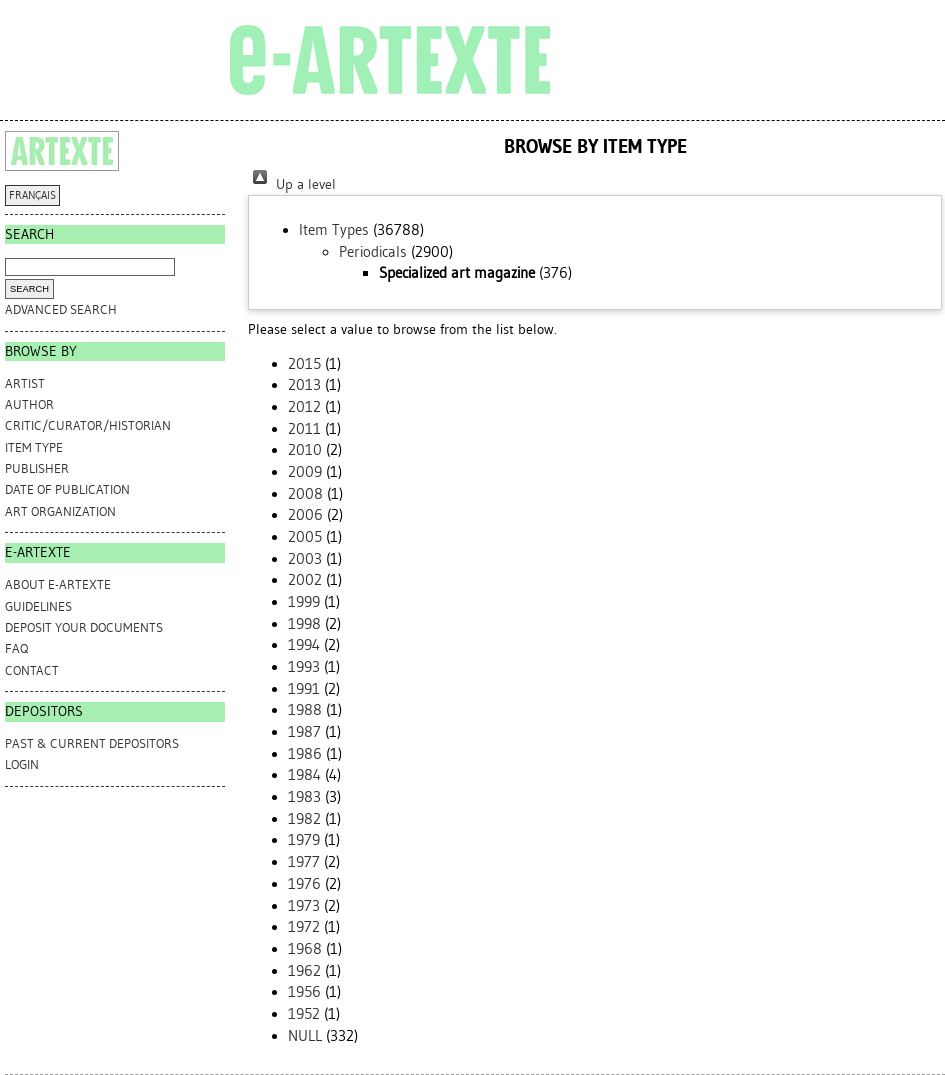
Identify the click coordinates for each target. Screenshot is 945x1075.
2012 (304, 407)
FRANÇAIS (32, 195)
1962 (304, 971)
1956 (304, 992)
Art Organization (60, 511)
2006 (305, 515)
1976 (304, 884)
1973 (304, 906)
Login (22, 764)
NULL (305, 1036)
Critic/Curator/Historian (88, 425)
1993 (304, 667)
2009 (305, 472)
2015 (304, 364)
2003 (305, 559)
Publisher (37, 468)
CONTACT (32, 670)
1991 (304, 689)
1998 (304, 624)
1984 (304, 775)
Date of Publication (67, 489)
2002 (305, 580)
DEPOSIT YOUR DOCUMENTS (84, 627)
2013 (304, 385)
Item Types (334, 230)
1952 (304, 1014)
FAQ (16, 648)
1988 (305, 710)
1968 (305, 949)
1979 (304, 840)
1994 (304, 645)
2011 (304, 429)
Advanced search (61, 309)
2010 (305, 450)
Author (29, 404)
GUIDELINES (38, 606)
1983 (304, 797)
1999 (304, 602)
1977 (304, 862)
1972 (304, 927)
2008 (305, 494)
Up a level (292, 184)
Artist (25, 383)
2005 (305, 537)
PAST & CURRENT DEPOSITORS (92, 743)
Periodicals (373, 252)
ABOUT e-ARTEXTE (58, 584)
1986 (305, 754)
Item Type (34, 447)
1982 (304, 819)
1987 (304, 732)
